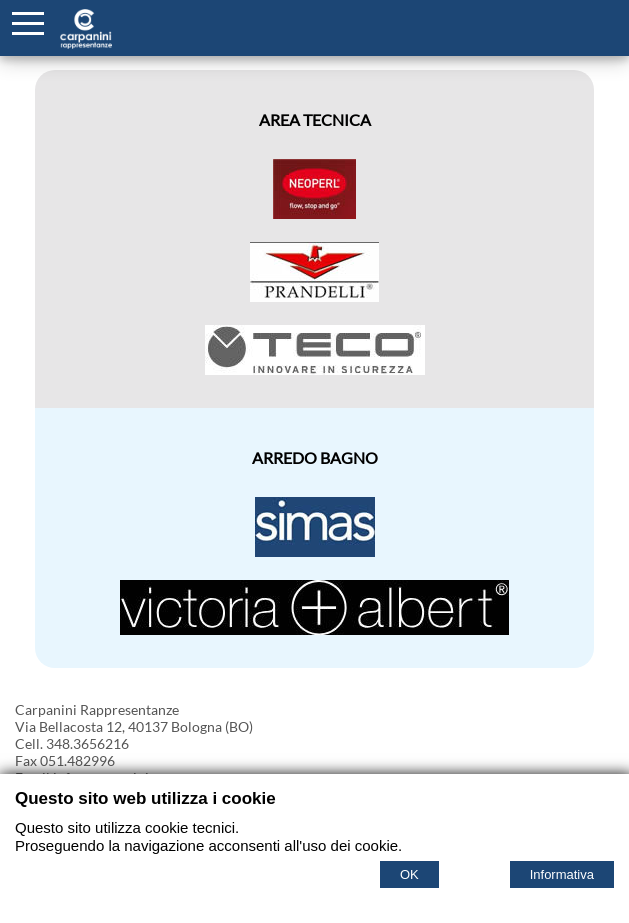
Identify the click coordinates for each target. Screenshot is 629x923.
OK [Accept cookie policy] (409, 874)
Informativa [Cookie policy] (562, 874)
